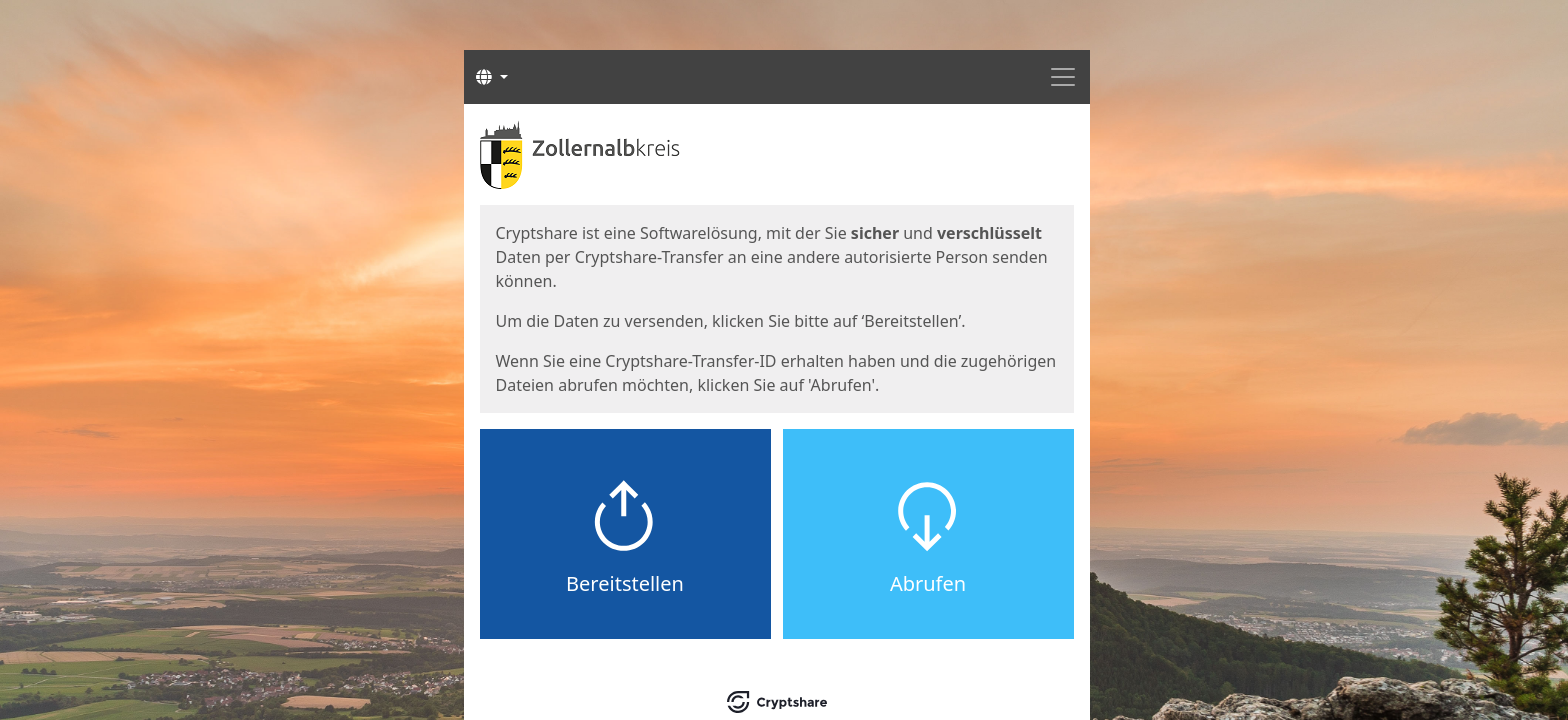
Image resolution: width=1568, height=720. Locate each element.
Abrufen (928, 583)
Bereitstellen (625, 583)
